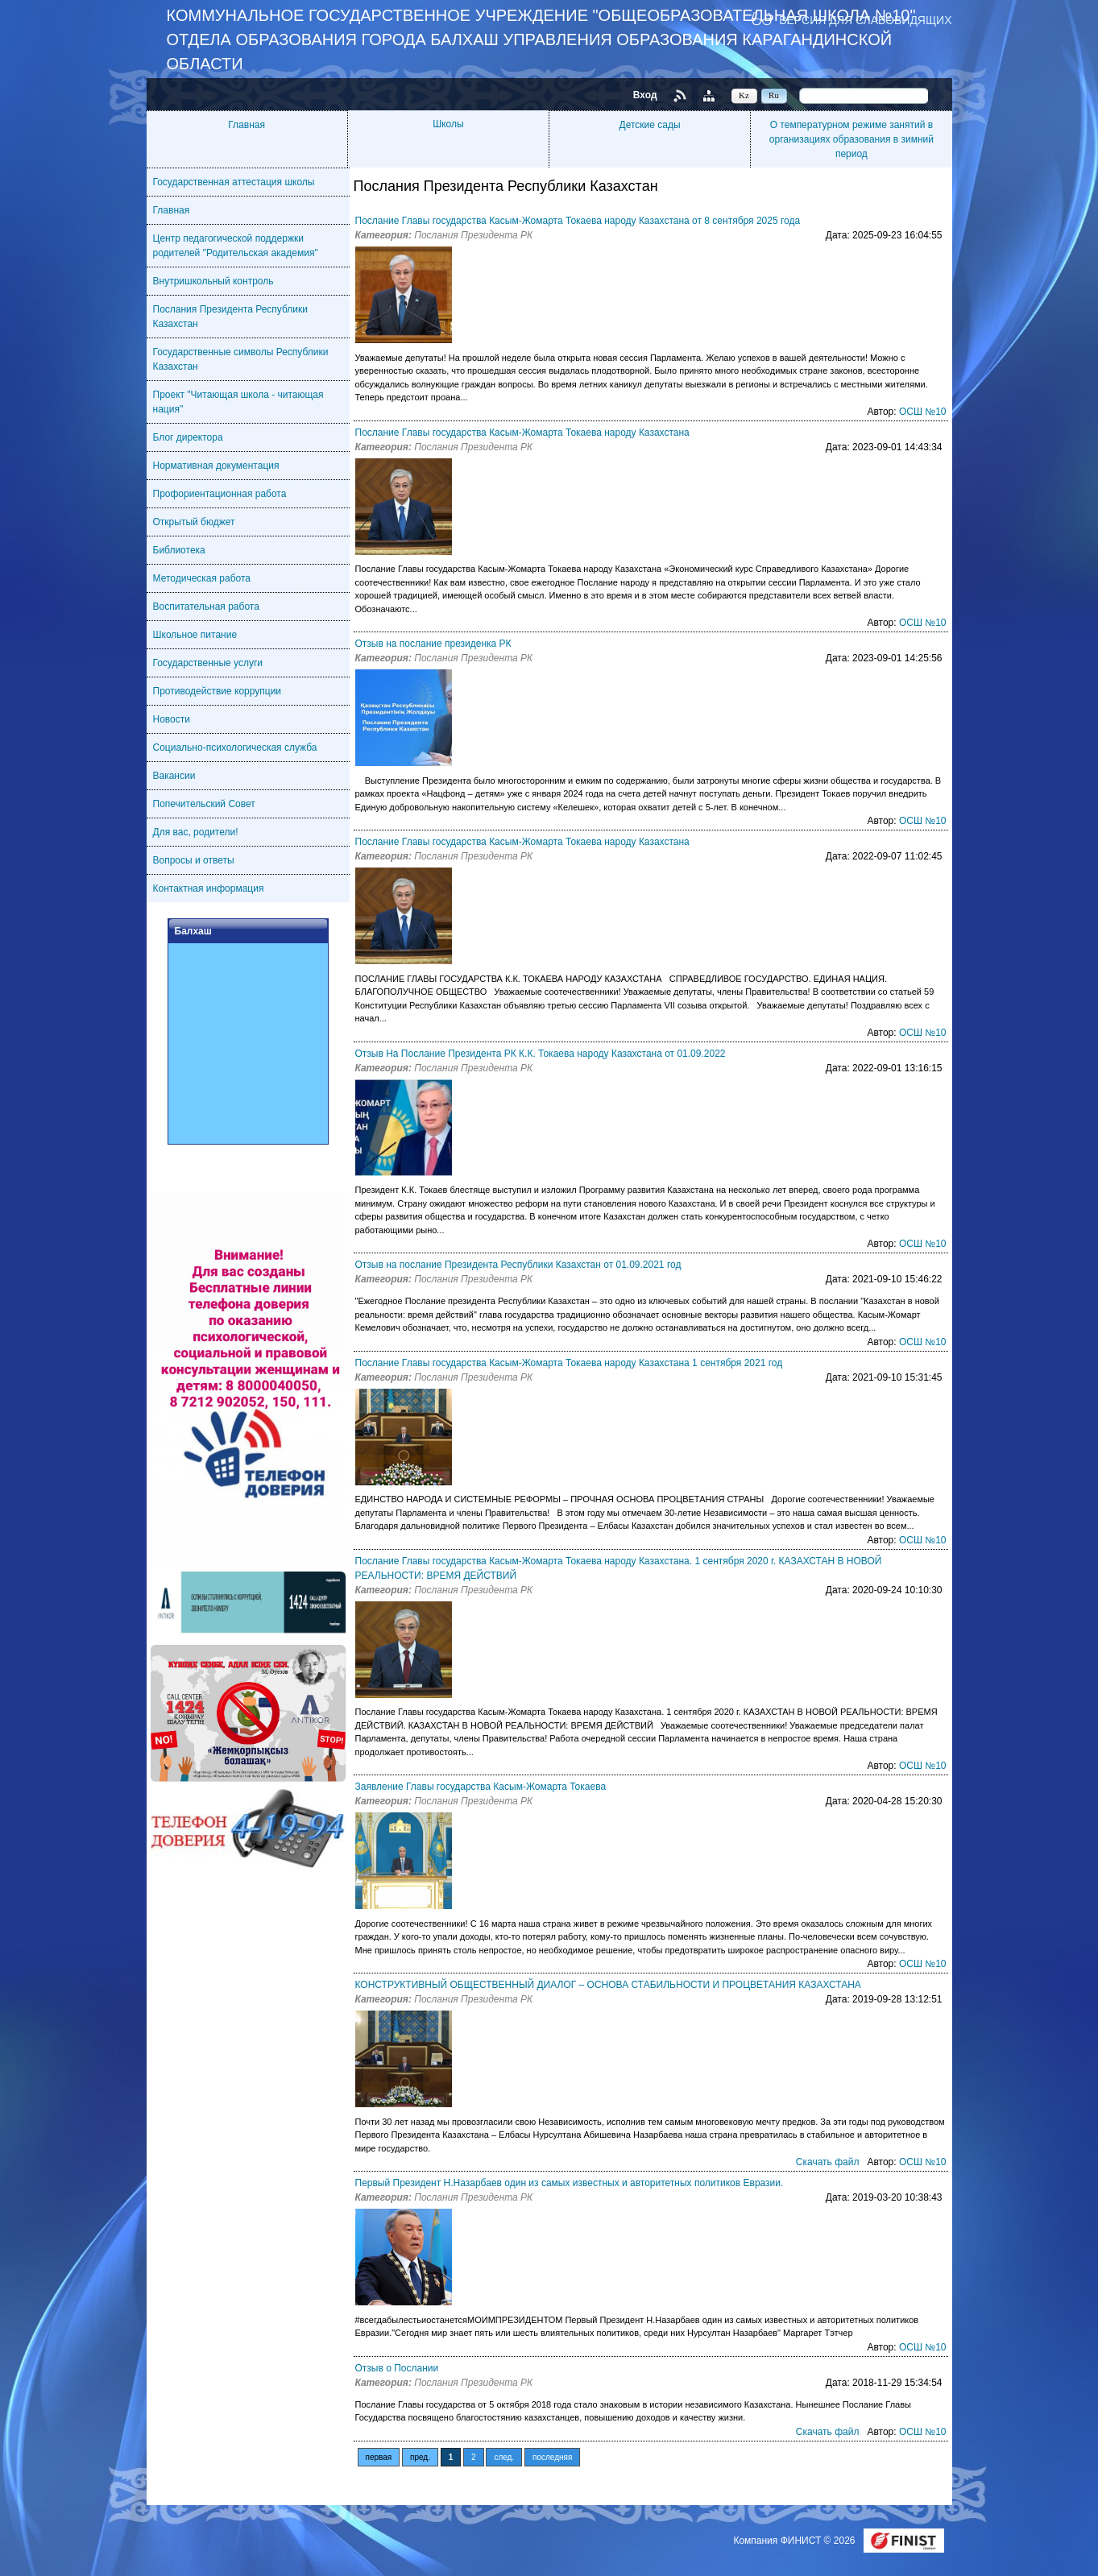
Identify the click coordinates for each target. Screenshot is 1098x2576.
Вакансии (174, 775)
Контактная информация (208, 888)
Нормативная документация (216, 465)
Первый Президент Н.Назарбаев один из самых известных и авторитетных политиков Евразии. (569, 2183)
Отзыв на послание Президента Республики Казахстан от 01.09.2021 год (518, 1264)
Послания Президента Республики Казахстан (231, 316)
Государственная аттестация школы (234, 182)
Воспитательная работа (206, 606)
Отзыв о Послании (397, 2368)
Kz (744, 95)
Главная (246, 124)
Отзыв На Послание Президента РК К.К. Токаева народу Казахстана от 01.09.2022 (540, 1053)
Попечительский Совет (204, 804)
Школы (448, 124)
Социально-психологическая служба (235, 747)
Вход (645, 95)
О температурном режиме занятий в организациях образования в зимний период (851, 139)
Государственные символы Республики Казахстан (241, 359)
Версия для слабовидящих (865, 20)
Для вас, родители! (195, 832)
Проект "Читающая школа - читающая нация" (238, 402)
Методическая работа (202, 578)
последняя (552, 2457)
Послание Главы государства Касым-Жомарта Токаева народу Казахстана (522, 432)
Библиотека (179, 550)
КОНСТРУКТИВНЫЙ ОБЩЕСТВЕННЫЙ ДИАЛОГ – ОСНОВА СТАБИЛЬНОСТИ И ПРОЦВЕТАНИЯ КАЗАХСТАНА (608, 1984)
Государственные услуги (208, 663)
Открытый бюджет (194, 522)
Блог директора (188, 437)
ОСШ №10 (923, 411)
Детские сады (650, 124)
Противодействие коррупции (217, 691)
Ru (774, 95)
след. (504, 2457)
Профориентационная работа (220, 493)
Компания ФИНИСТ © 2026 (795, 2540)
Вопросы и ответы (193, 860)
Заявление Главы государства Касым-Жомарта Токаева (481, 1786)
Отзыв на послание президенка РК (433, 643)
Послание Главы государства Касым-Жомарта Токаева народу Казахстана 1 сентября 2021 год (569, 1363)
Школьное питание (195, 634)
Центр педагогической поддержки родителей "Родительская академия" (235, 246)
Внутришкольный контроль (213, 281)
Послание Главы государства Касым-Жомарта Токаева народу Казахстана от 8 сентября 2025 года (578, 220)
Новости (171, 719)
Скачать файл (828, 2162)
